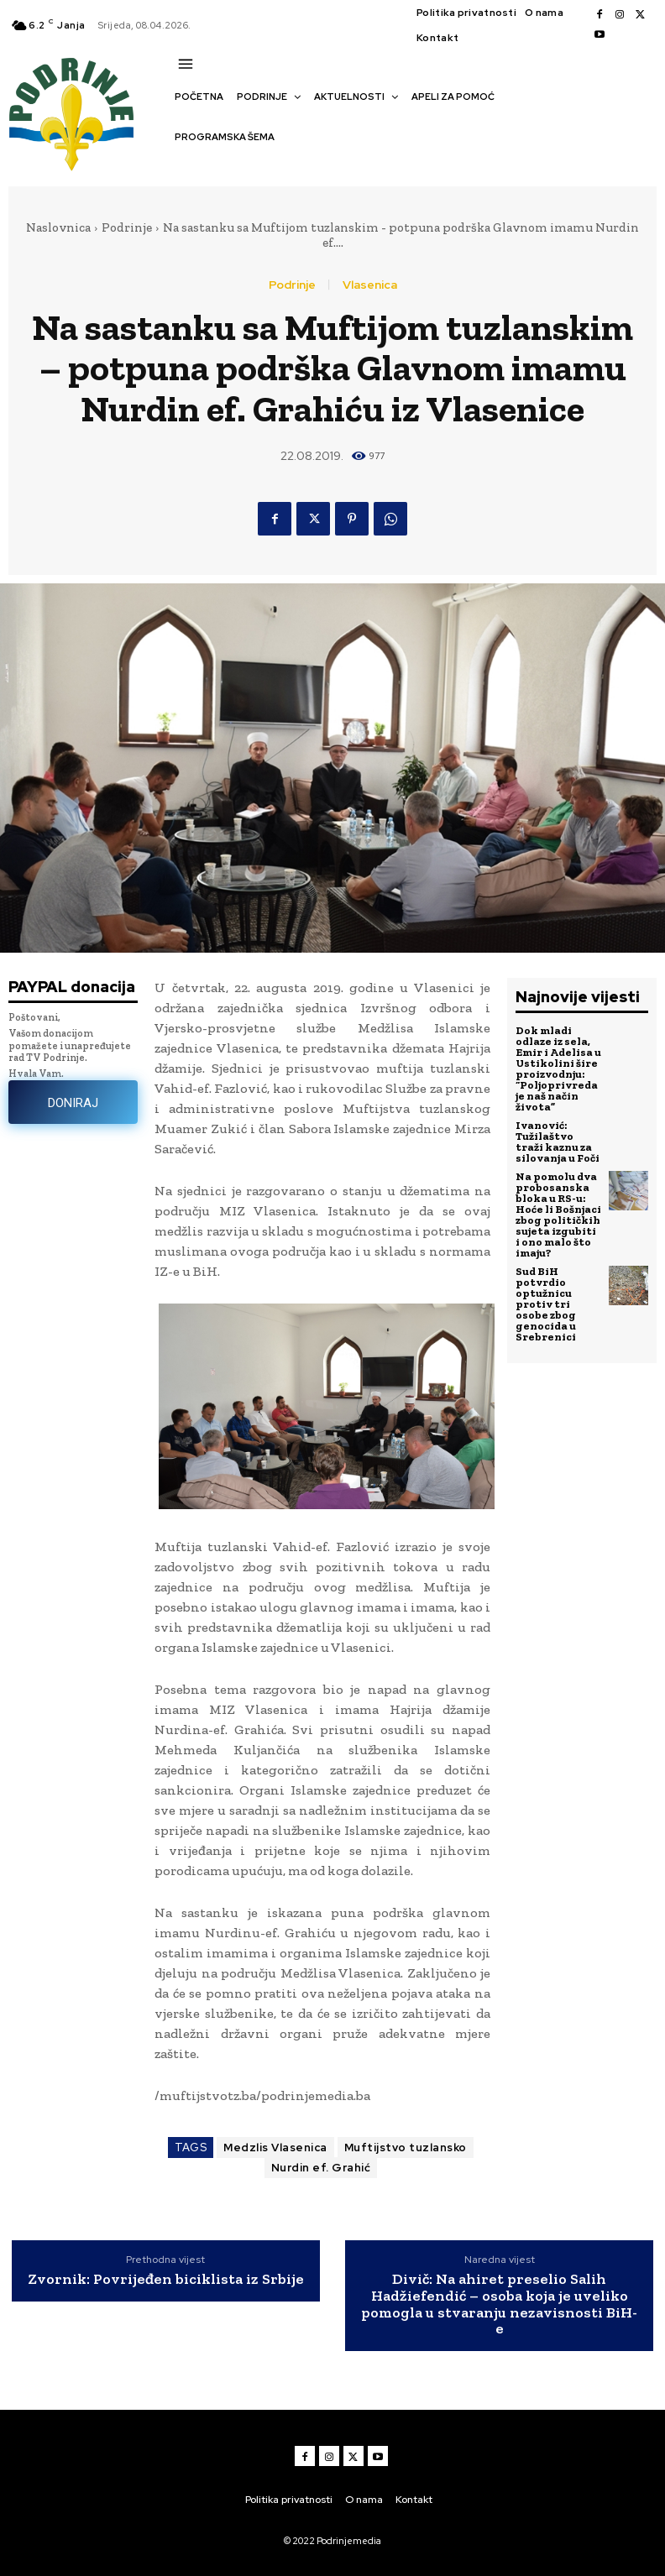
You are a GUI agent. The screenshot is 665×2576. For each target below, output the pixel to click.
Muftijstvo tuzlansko (405, 2147)
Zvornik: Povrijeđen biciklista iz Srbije (166, 2279)
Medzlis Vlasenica (275, 2147)
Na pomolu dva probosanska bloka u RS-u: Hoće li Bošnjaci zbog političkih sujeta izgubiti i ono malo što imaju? (558, 1214)
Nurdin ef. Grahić (321, 2168)
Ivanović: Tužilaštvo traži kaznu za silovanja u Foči (558, 1141)
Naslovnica (58, 227)
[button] (183, 166)
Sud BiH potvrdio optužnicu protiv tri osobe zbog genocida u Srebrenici (546, 1304)
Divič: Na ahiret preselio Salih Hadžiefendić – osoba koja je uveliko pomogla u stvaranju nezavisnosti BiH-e (499, 2304)
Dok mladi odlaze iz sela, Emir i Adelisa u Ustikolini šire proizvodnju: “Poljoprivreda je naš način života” (558, 1068)
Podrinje (127, 227)
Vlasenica (370, 284)
